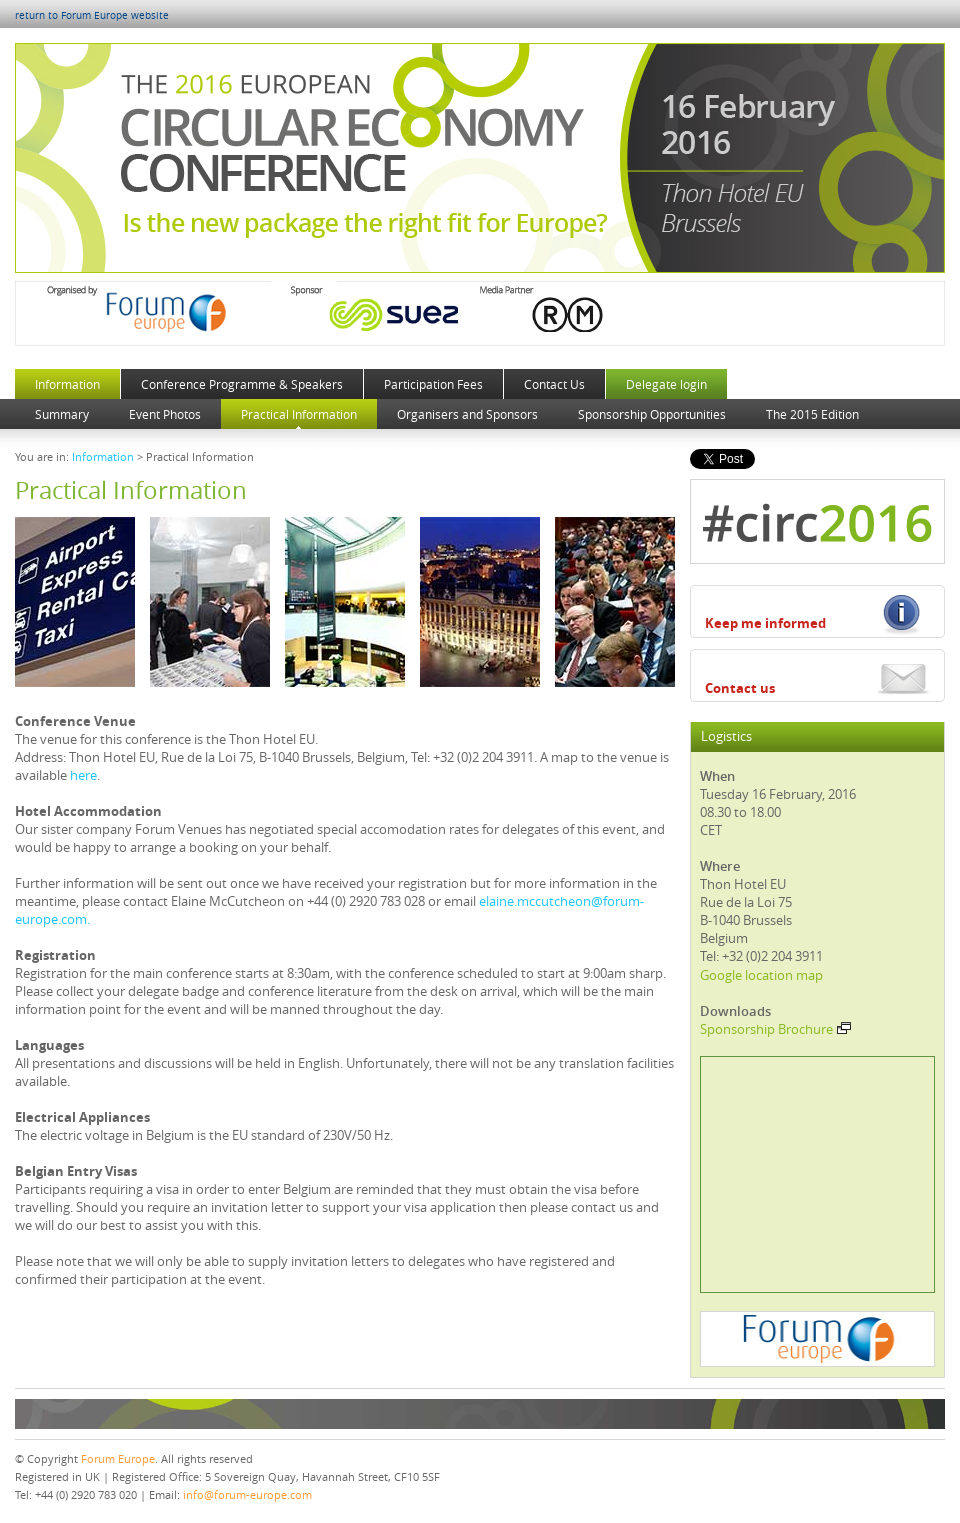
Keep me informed (765, 623)
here (83, 775)
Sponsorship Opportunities (652, 414)
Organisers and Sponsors (467, 414)
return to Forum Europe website (92, 15)
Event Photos (165, 414)
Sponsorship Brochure (775, 1029)
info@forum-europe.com (247, 1494)
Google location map (761, 975)
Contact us (740, 688)
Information (67, 384)
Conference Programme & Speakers (242, 384)
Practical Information (299, 414)
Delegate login (666, 384)
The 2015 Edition (812, 414)
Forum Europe (118, 1458)
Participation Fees (433, 384)
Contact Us (554, 384)
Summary (62, 414)
